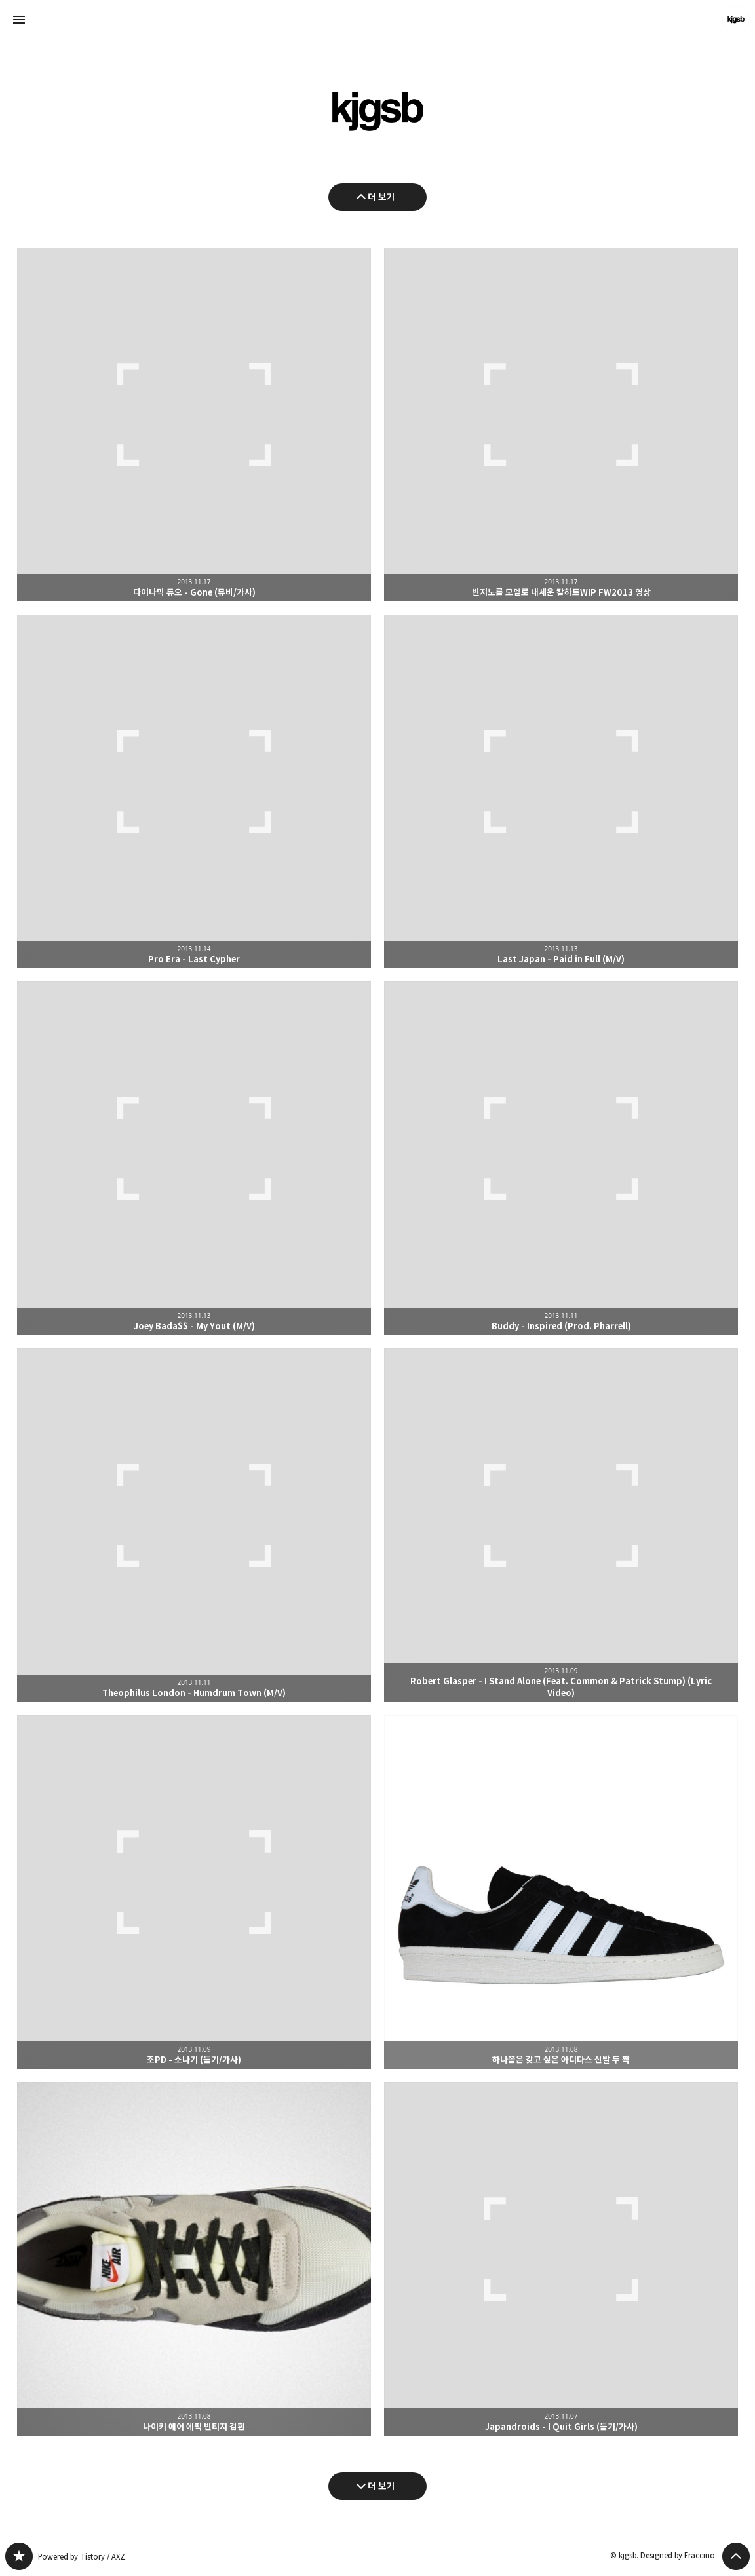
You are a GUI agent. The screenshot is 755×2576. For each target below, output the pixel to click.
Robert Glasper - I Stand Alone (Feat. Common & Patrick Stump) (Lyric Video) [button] (561, 1525)
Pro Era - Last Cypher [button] (194, 791)
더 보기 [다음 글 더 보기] (381, 2486)
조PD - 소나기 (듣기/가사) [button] (194, 1892)
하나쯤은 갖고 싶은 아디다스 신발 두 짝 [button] (561, 1892)
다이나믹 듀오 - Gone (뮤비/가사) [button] (194, 424)
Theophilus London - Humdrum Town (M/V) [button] (194, 1525)
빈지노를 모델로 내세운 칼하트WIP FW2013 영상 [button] (561, 424)
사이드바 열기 (19, 19)
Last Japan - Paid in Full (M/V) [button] (561, 791)
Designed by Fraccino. (678, 2555)
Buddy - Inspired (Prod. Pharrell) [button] (561, 1158)
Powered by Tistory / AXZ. (82, 2557)
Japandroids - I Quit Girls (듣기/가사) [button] (561, 2259)
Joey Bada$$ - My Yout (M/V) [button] (194, 1158)
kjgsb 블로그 (19, 2556)
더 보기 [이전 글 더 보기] (381, 197)
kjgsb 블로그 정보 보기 (736, 19)
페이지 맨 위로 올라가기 (736, 2556)
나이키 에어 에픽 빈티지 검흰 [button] (194, 2259)
